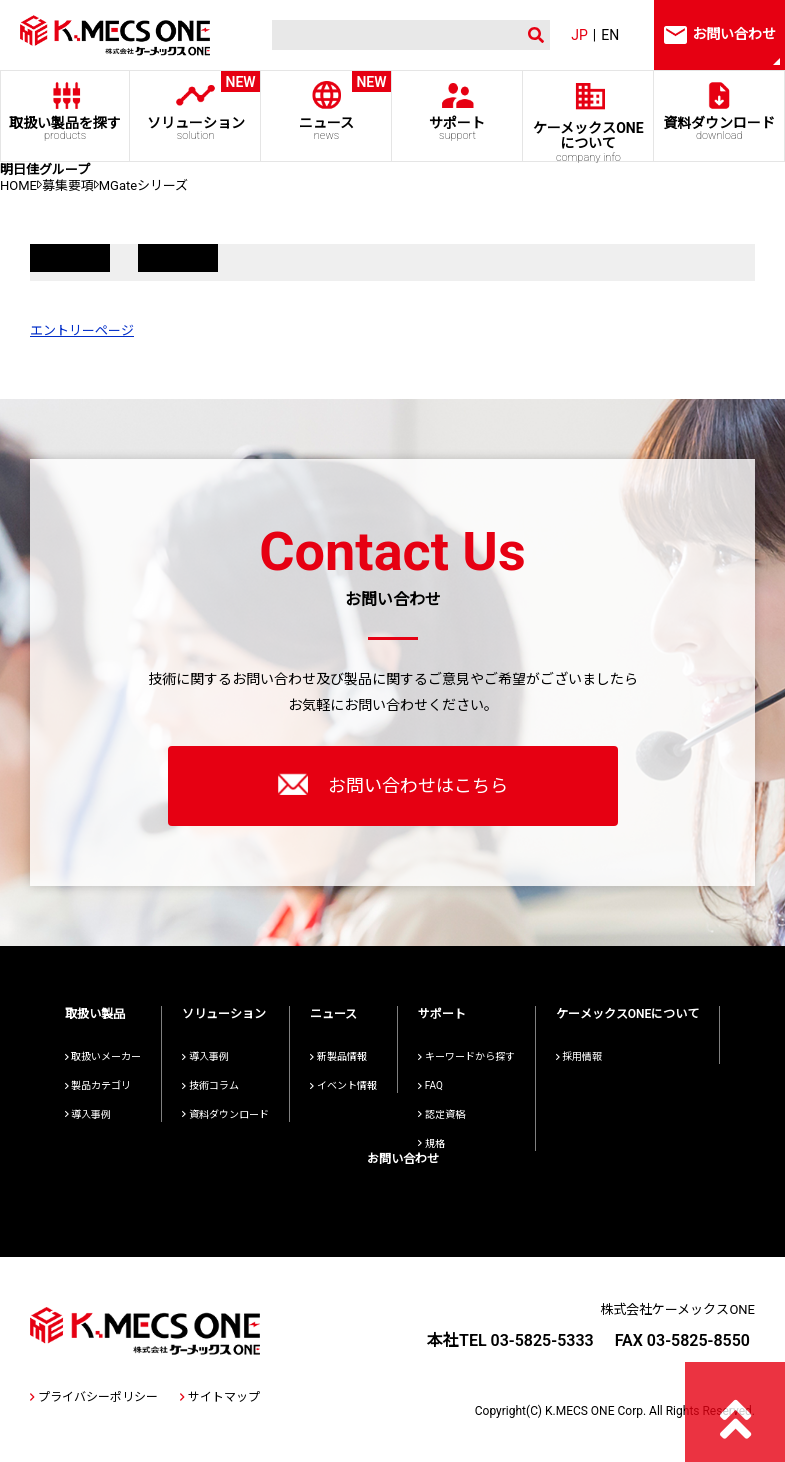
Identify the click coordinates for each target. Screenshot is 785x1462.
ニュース (326, 106)
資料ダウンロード (719, 128)
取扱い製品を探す (65, 128)
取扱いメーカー (103, 1056)
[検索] (387, 35)
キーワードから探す (466, 1056)
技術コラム (210, 1085)
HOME (18, 185)
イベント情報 (343, 1085)
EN (610, 35)
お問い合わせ (403, 1159)
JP (579, 35)
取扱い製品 (95, 1014)
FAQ (430, 1085)
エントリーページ (82, 330)
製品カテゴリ (98, 1085)
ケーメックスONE (588, 140)
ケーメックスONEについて (628, 1014)
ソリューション (195, 106)
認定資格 (441, 1114)
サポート (457, 128)
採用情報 (579, 1056)
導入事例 (88, 1114)
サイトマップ (220, 1397)
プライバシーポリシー (94, 1397)
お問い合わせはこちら (393, 784)
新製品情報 (338, 1056)
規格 (431, 1143)
